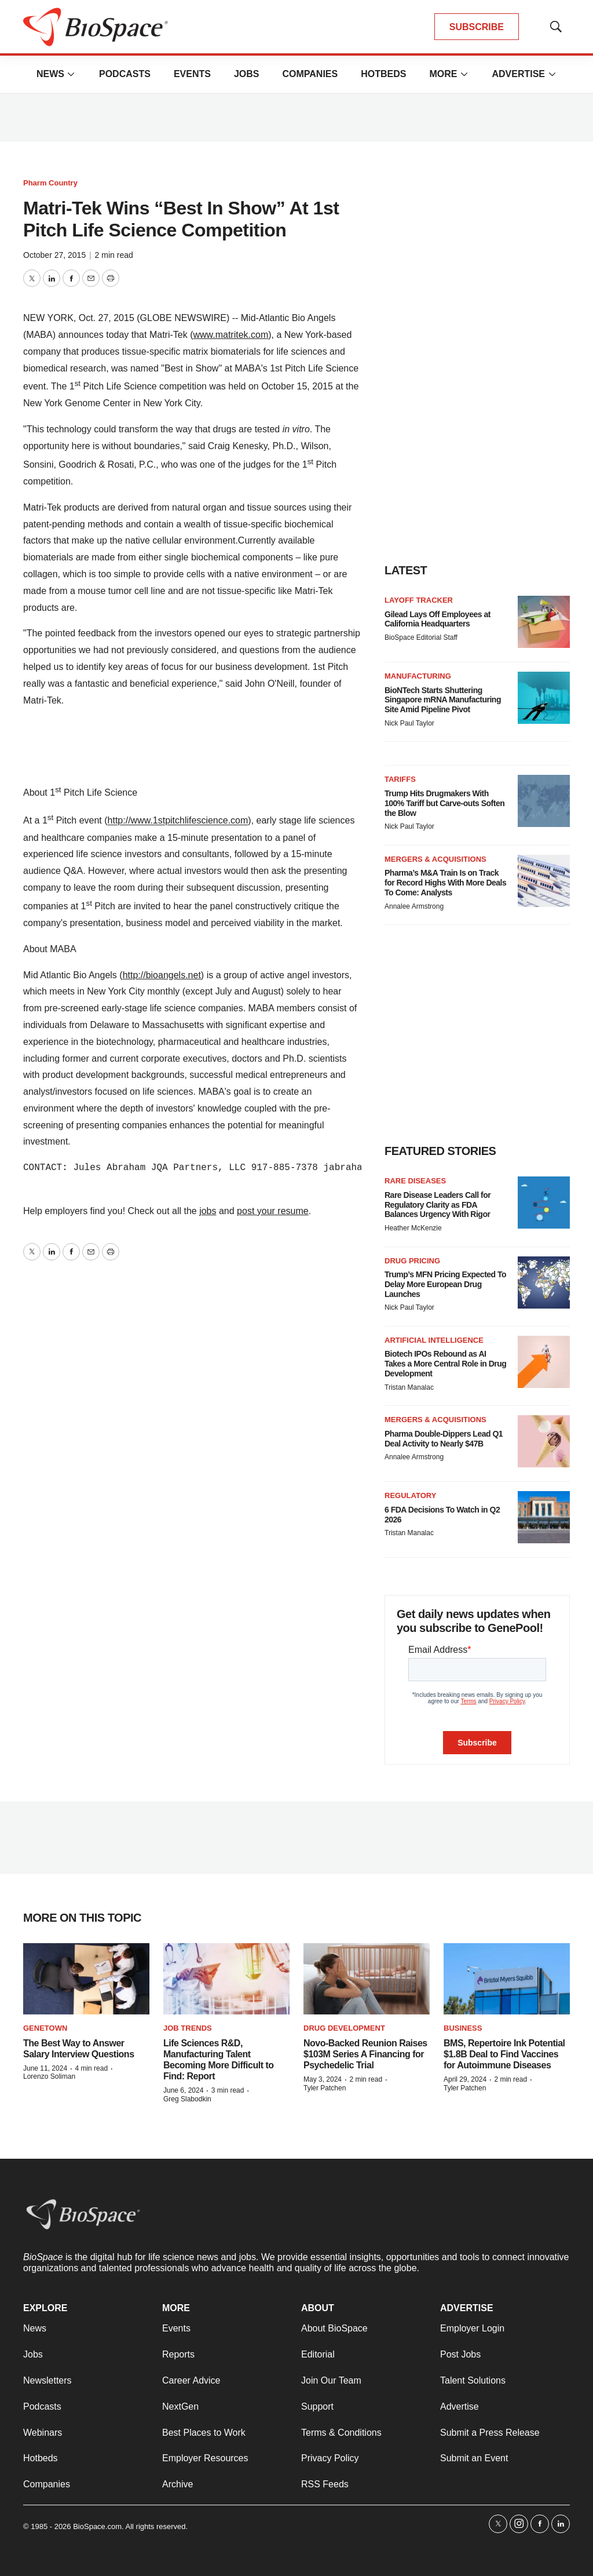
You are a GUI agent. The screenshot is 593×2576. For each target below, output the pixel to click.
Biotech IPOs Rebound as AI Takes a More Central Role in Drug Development (445, 1363)
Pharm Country (50, 182)
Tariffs (400, 779)
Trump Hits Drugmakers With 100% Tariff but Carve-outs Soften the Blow (444, 803)
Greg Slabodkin (187, 2099)
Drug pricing (412, 1260)
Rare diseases (415, 1180)
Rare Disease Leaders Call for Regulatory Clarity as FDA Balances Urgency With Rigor (437, 1204)
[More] (71, 74)
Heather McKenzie (413, 1228)
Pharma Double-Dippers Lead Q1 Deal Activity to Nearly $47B (444, 1438)
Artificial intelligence (434, 1340)
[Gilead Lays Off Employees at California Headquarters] (544, 622)
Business (463, 2028)
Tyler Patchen (324, 2088)
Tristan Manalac (409, 1387)
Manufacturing (418, 676)
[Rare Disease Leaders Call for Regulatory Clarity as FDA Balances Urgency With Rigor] (544, 1202)
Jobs (246, 74)
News (50, 74)
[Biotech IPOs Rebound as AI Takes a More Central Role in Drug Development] (544, 1362)
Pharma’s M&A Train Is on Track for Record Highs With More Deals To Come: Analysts (445, 882)
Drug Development (344, 2028)
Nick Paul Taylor (409, 723)
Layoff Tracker (419, 600)
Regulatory (410, 1495)
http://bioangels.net (162, 975)
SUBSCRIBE (476, 27)
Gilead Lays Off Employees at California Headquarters (437, 619)
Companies (310, 74)
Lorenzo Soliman (49, 2076)
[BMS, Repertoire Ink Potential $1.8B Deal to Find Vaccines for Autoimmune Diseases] (507, 1978)
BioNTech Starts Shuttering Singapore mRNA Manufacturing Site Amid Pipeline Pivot (443, 700)
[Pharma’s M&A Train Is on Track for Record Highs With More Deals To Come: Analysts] (544, 881)
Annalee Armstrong (414, 906)
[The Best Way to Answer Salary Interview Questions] (86, 1978)
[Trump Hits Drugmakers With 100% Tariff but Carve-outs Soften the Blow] (544, 801)
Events (192, 74)
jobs (207, 1211)
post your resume (273, 1211)
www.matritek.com (230, 335)
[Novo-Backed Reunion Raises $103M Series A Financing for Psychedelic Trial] (366, 1978)
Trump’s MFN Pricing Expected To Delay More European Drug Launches (445, 1284)
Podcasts (125, 74)
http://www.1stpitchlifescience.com (178, 821)
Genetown (45, 2028)
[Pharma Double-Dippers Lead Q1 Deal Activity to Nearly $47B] (544, 1441)
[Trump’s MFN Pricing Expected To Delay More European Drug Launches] (544, 1282)
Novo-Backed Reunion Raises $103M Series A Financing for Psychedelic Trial (365, 2054)
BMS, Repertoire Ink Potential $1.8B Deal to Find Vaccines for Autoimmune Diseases (504, 2054)
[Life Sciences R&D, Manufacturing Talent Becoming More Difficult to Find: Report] (226, 1978)
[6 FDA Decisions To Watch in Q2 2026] (544, 1517)
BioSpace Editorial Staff (421, 637)
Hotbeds (383, 74)
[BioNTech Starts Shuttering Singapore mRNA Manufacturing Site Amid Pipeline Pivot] (544, 698)
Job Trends (187, 2028)
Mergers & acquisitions (435, 859)
